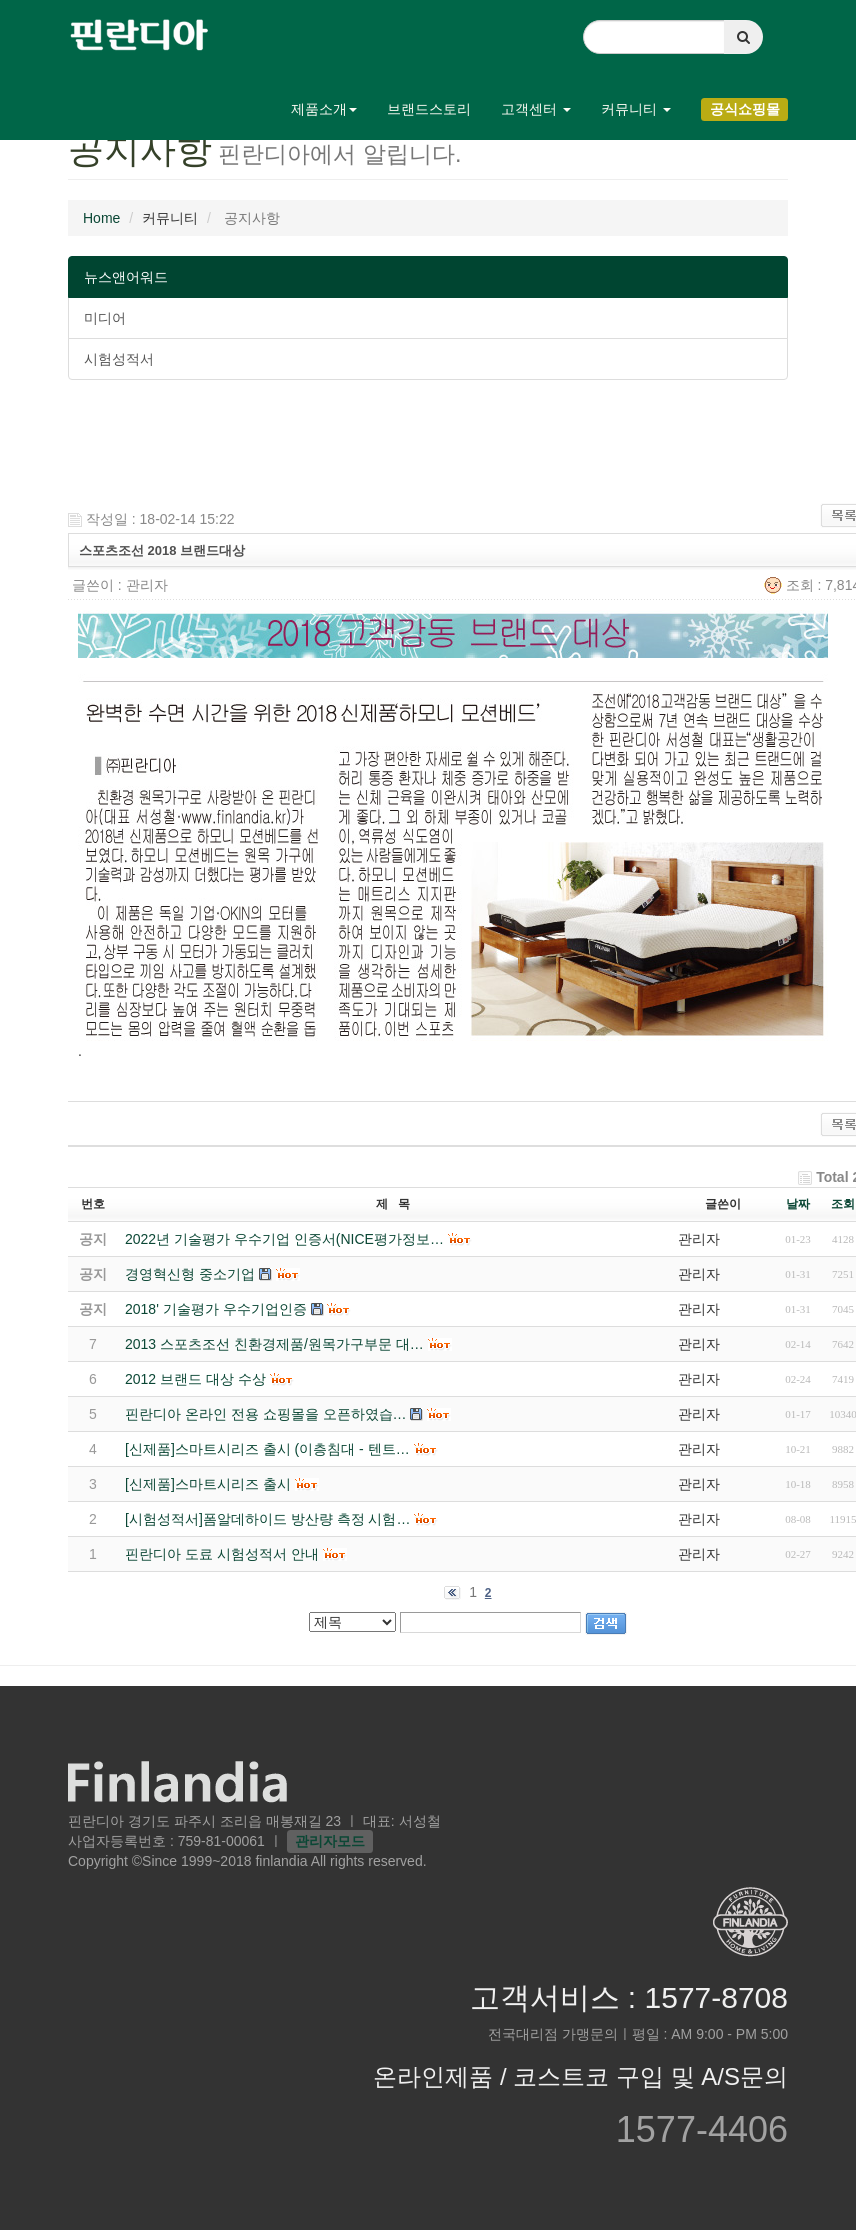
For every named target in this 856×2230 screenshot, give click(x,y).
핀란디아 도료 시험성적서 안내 (222, 1554)
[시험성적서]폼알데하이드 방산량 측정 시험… (267, 1519)
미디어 (105, 318)
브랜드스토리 (429, 109)
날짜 (798, 1204)
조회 (843, 1204)
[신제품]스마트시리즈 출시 (208, 1484)
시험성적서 (119, 359)
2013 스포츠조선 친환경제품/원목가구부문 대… (274, 1344)
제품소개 (324, 109)
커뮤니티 (636, 109)
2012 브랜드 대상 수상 (195, 1379)
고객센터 (536, 109)
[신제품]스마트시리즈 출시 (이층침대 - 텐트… (267, 1449)
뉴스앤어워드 (126, 277)
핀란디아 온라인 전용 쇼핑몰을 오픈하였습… (266, 1414)
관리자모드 (330, 1841)
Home (101, 218)
